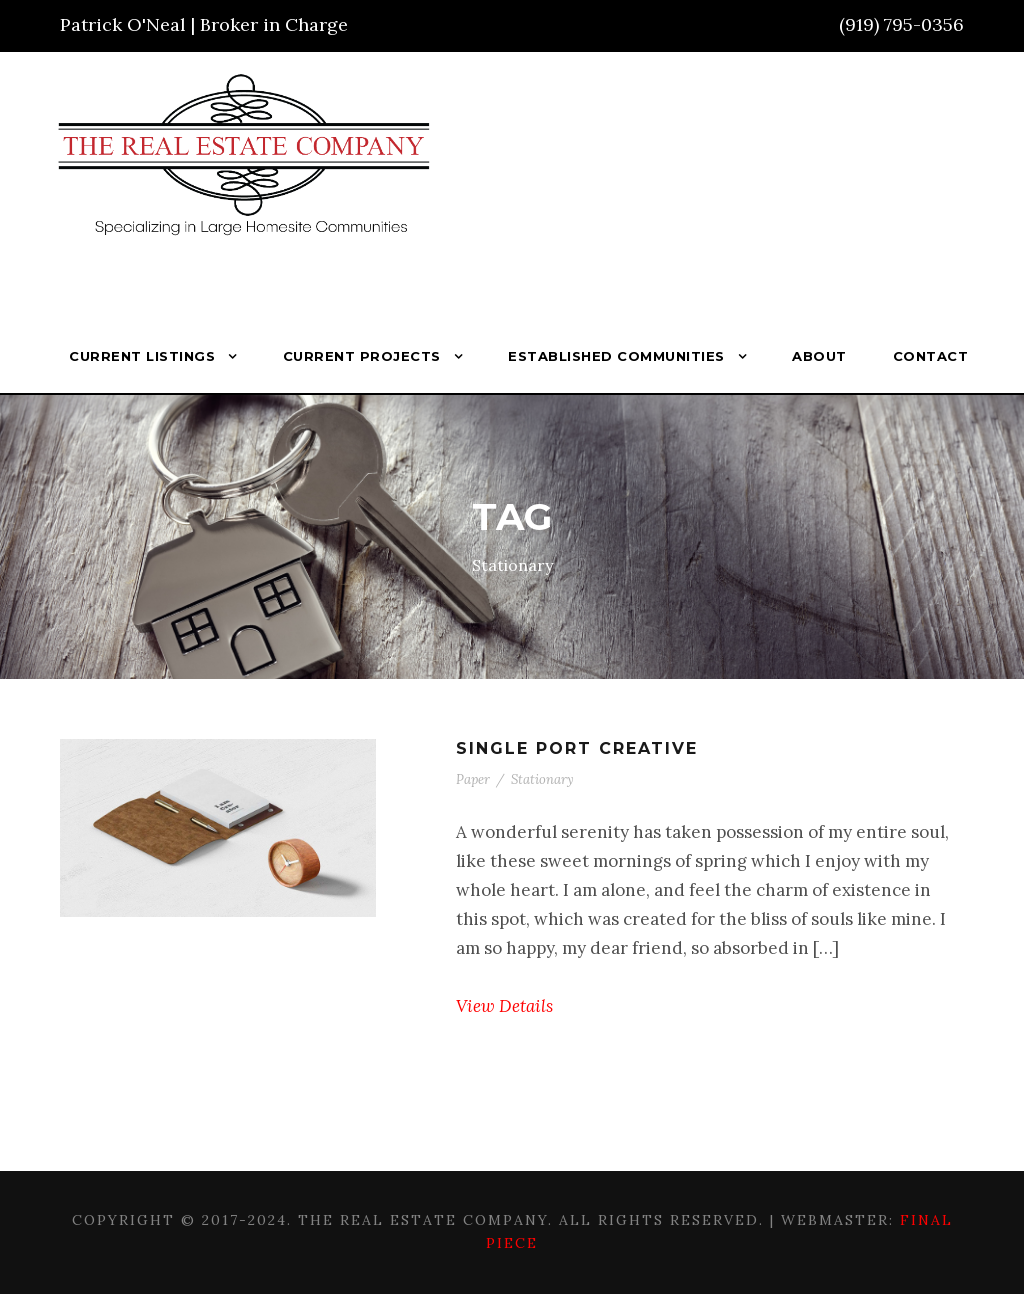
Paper (473, 779)
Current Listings (142, 356)
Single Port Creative (577, 748)
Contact (931, 356)
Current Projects (362, 356)
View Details (504, 1006)
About (819, 356)
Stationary (542, 779)
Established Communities (616, 356)
